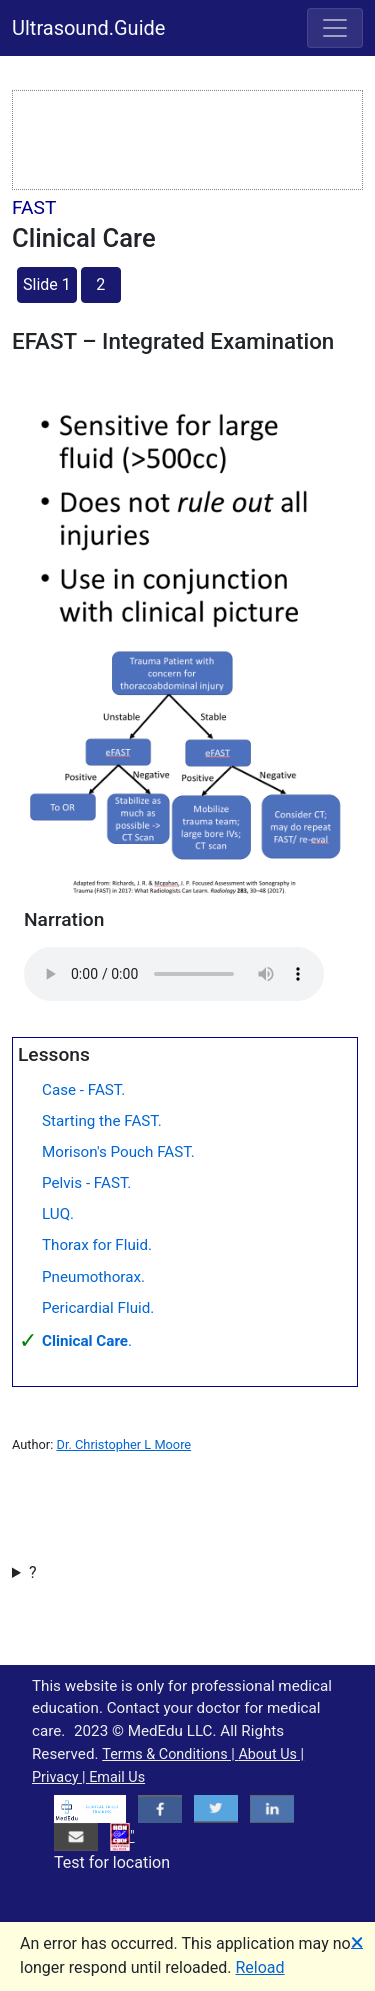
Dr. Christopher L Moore (123, 1444)
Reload (260, 1967)
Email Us (117, 1777)
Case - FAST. (83, 1090)
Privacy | (60, 1777)
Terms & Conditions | (170, 1754)
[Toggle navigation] (335, 28)
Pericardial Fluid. (98, 1308)
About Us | (271, 1754)
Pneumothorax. (93, 1277)
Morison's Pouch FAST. (118, 1152)
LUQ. (58, 1214)
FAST (34, 207)
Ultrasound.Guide (88, 28)
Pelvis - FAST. (86, 1183)
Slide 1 (47, 284)
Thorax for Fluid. (97, 1245)
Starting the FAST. (102, 1121)
